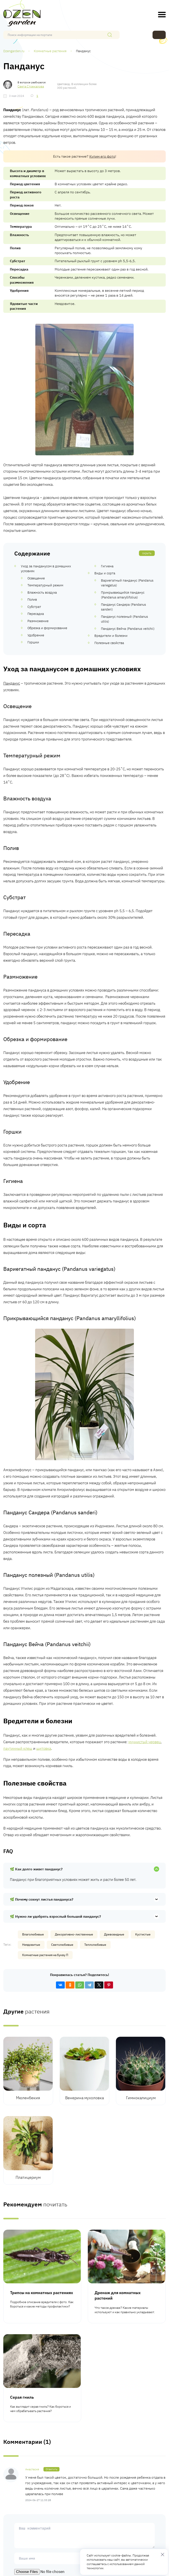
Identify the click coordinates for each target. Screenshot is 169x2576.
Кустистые (143, 1934)
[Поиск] (104, 35)
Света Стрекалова (31, 86)
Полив (32, 599)
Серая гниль (22, 2397)
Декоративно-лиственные (74, 1934)
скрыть (146, 553)
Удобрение (35, 635)
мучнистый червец (144, 1741)
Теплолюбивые (95, 1945)
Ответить (51, 2469)
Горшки (33, 642)
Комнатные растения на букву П (45, 1955)
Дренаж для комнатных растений (118, 2295)
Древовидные (114, 1934)
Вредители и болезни (111, 636)
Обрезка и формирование (47, 628)
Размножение (38, 621)
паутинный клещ (17, 1748)
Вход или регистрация (143, 35)
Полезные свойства (109, 643)
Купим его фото (102, 156)
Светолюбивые (62, 1945)
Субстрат (34, 607)
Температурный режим (45, 585)
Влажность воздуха (42, 592)
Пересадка (35, 614)
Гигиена (107, 566)
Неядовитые (31, 1945)
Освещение (36, 578)
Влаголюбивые (33, 1934)
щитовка (43, 1748)
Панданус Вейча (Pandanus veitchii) (128, 629)
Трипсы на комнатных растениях (41, 2292)
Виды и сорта (104, 573)
